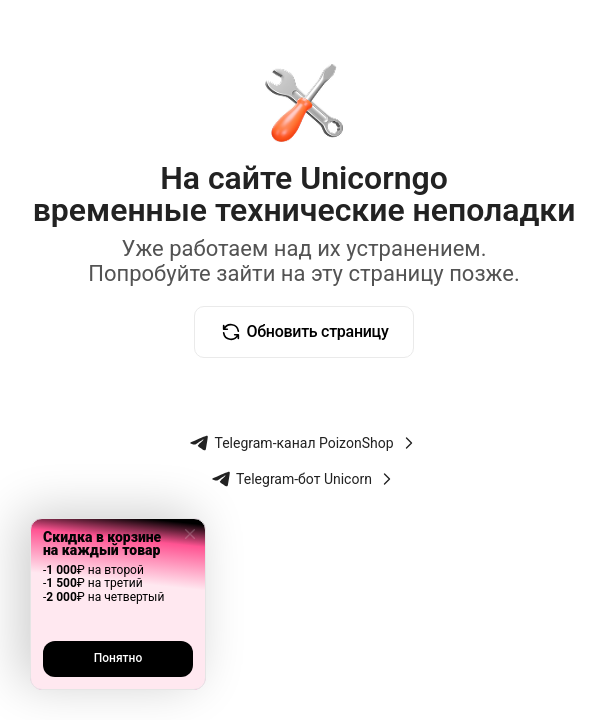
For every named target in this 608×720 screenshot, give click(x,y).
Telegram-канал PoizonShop (303, 443)
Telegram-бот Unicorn (304, 479)
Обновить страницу (304, 332)
